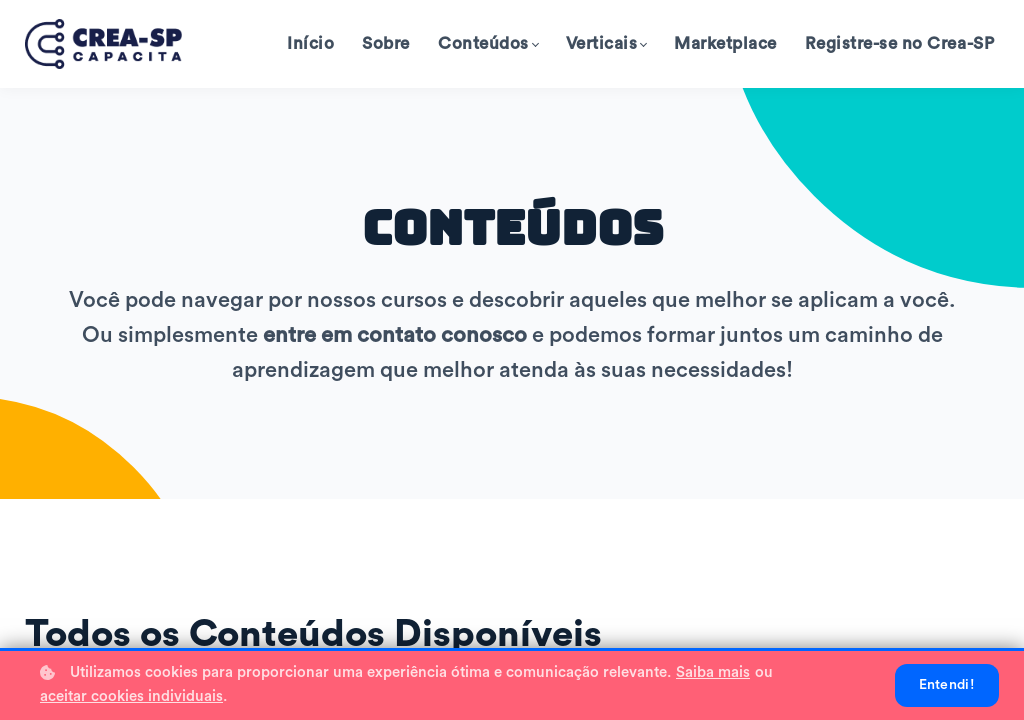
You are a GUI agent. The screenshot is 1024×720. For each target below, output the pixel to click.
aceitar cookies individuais (131, 696)
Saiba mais (713, 672)
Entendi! (947, 685)
